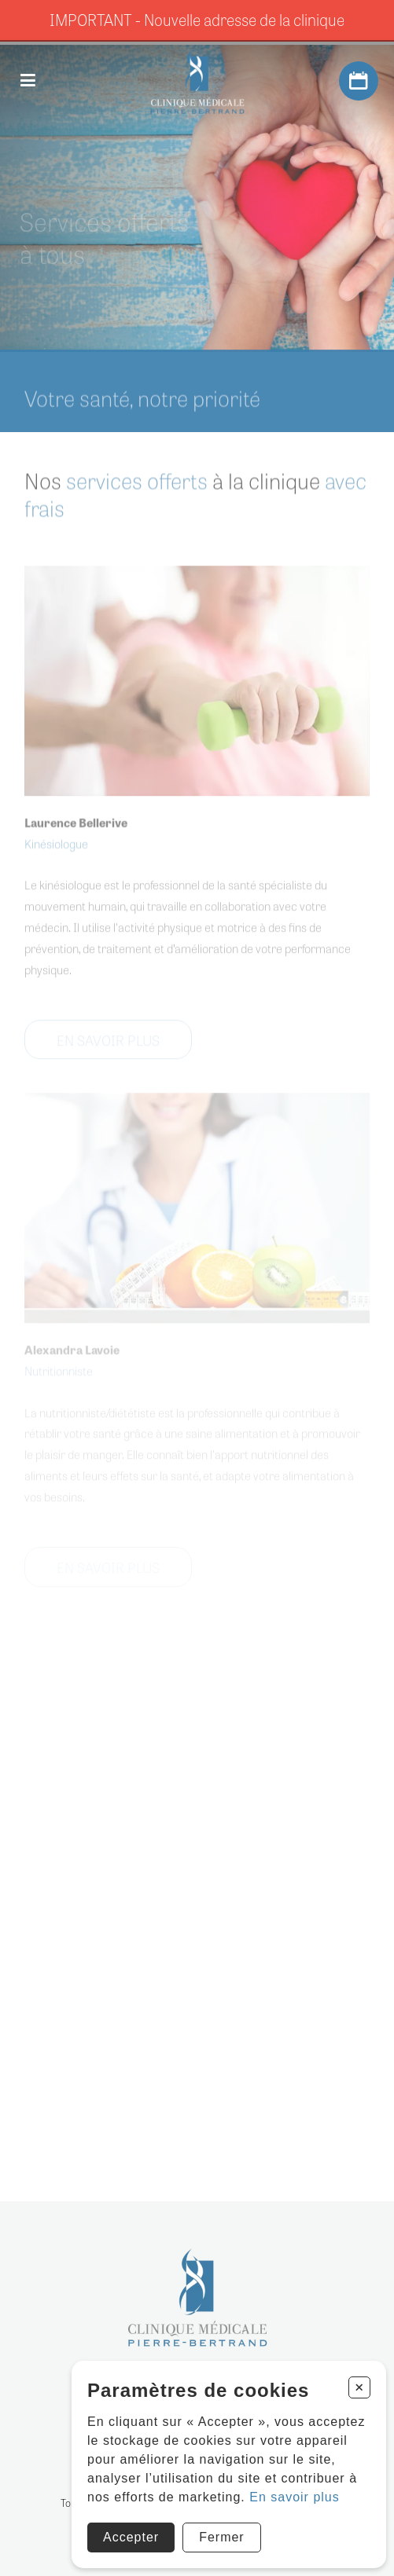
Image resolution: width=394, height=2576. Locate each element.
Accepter (131, 2537)
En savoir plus (294, 2497)
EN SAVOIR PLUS (108, 1049)
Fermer (222, 2537)
